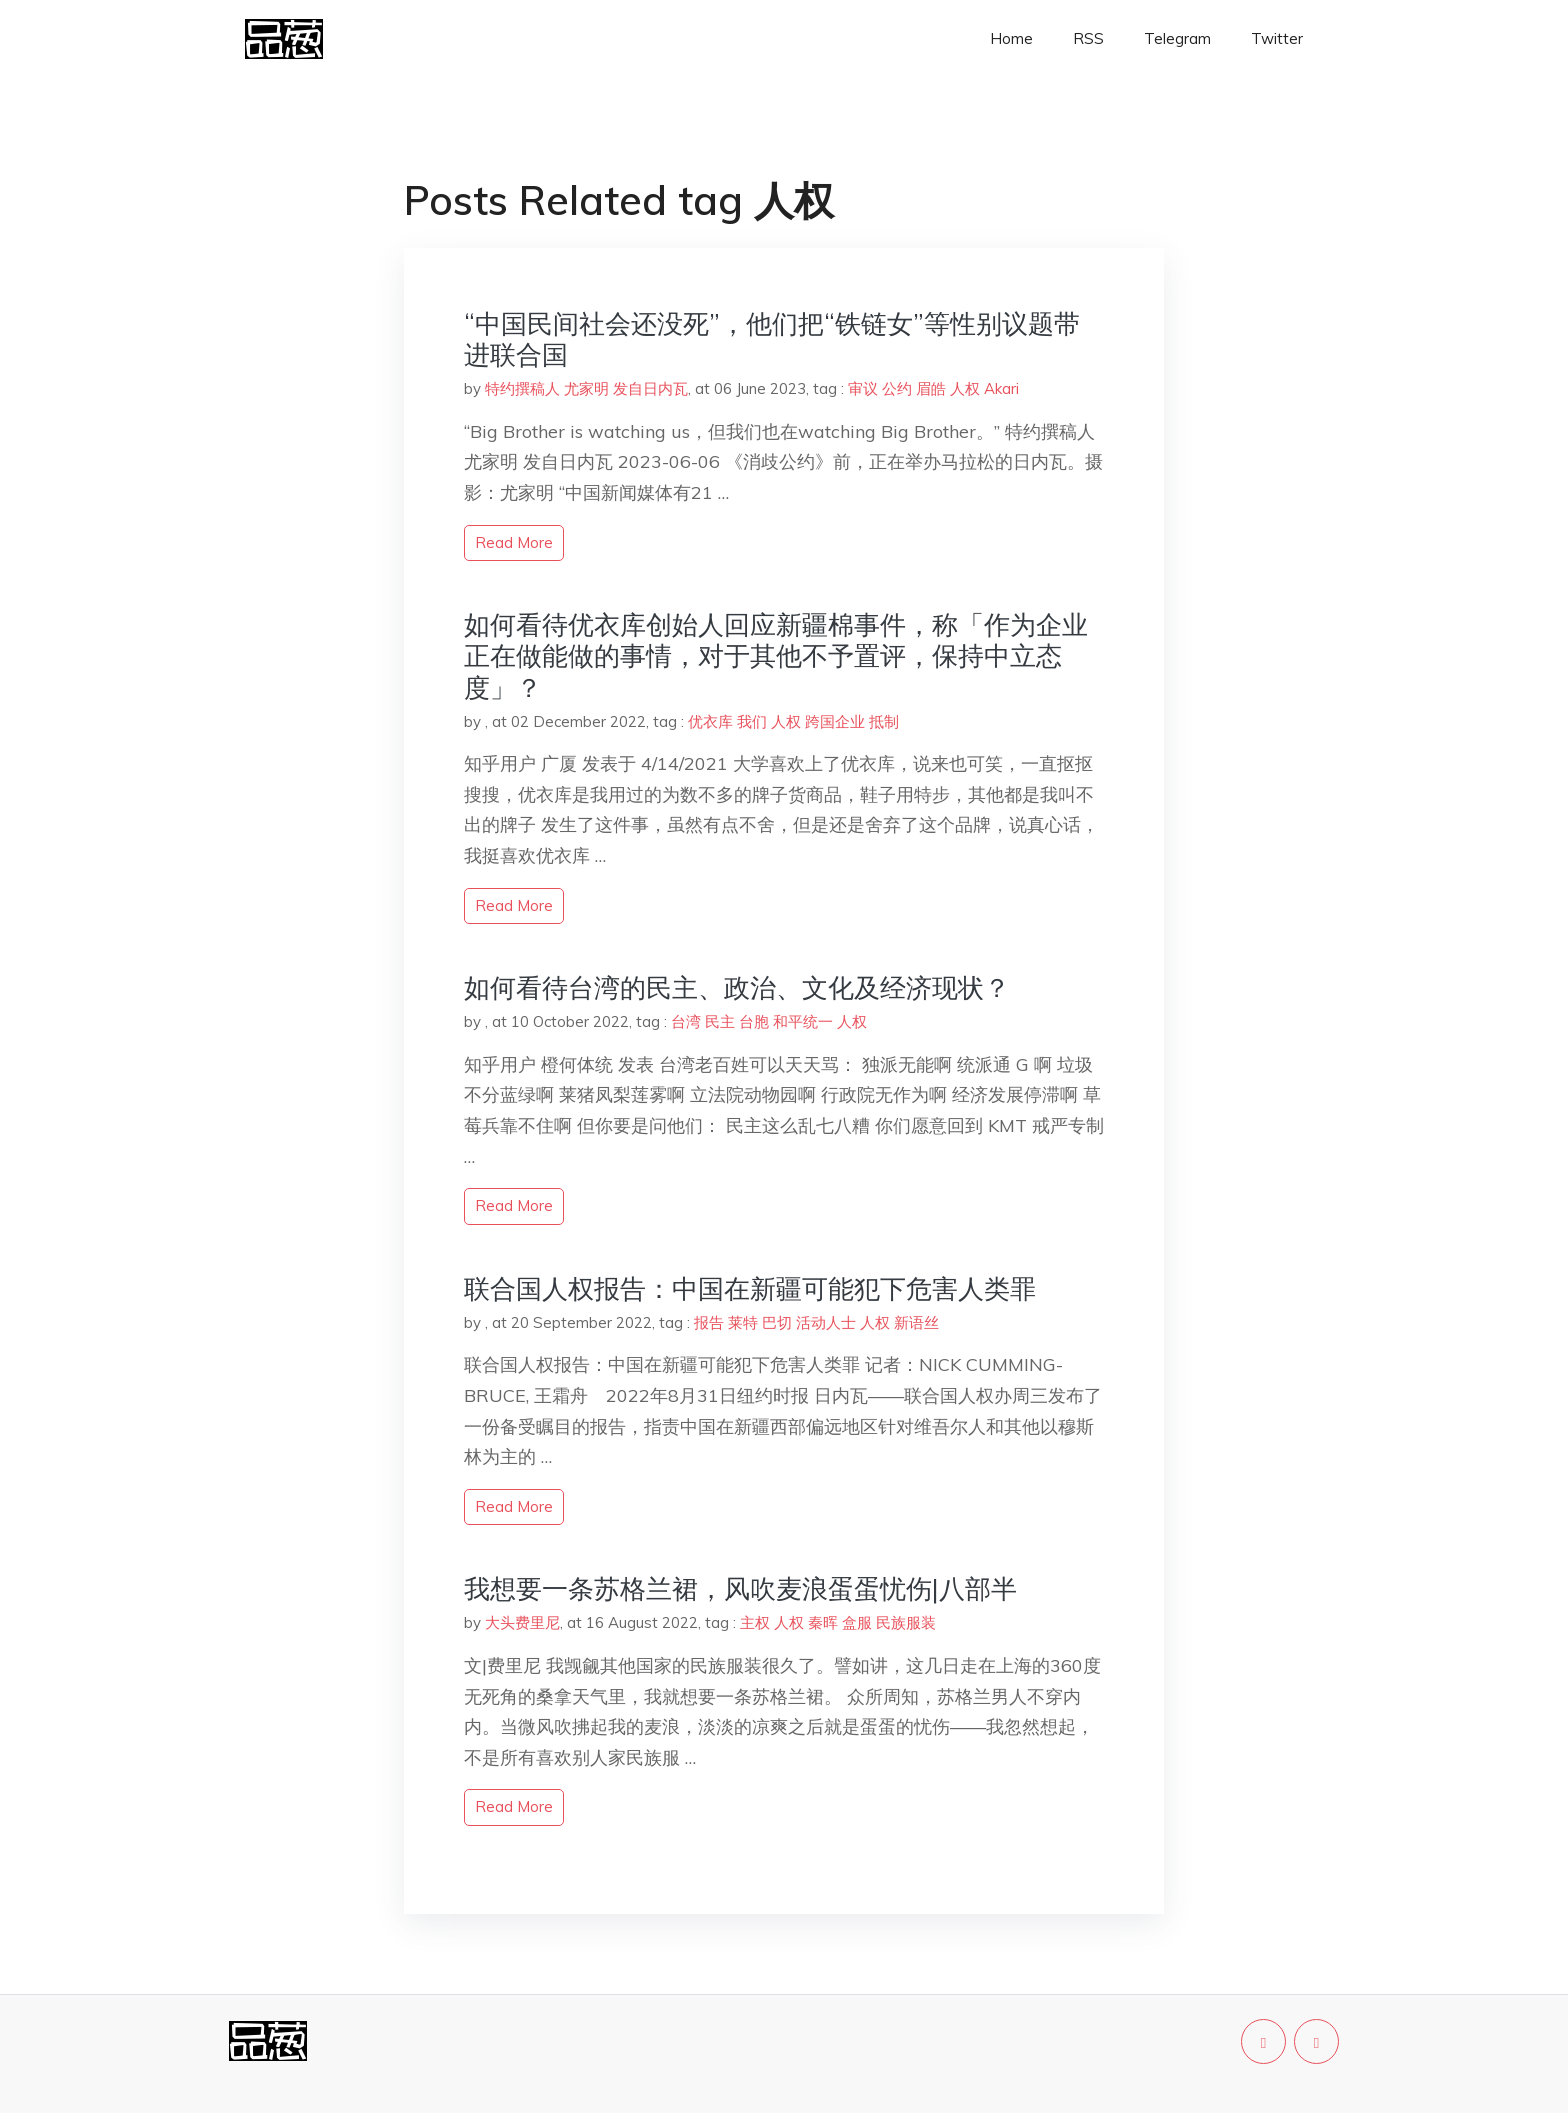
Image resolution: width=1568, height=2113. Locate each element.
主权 (755, 1622)
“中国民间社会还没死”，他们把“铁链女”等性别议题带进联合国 (772, 339)
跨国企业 (835, 721)
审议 (863, 388)
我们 (752, 721)
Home (1011, 38)
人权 (965, 388)
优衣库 (710, 721)
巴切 (777, 1322)
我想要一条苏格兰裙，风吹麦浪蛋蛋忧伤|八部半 (740, 1588)
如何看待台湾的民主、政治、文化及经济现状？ (737, 987)
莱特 (743, 1322)
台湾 (686, 1021)
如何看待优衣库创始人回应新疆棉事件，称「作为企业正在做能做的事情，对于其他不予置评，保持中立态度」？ (776, 655)
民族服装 (906, 1622)
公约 (897, 388)
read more (514, 542)
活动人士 (826, 1322)
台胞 (754, 1021)
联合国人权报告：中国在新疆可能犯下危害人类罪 (750, 1288)
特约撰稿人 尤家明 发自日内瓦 (586, 388)
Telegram (1177, 38)
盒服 (857, 1622)
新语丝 (916, 1322)
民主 (720, 1021)
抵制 (884, 721)
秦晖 (823, 1622)
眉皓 (931, 388)
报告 (709, 1322)
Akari (1001, 388)
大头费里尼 (522, 1622)
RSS (1088, 38)
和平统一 (803, 1021)
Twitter (1277, 38)
